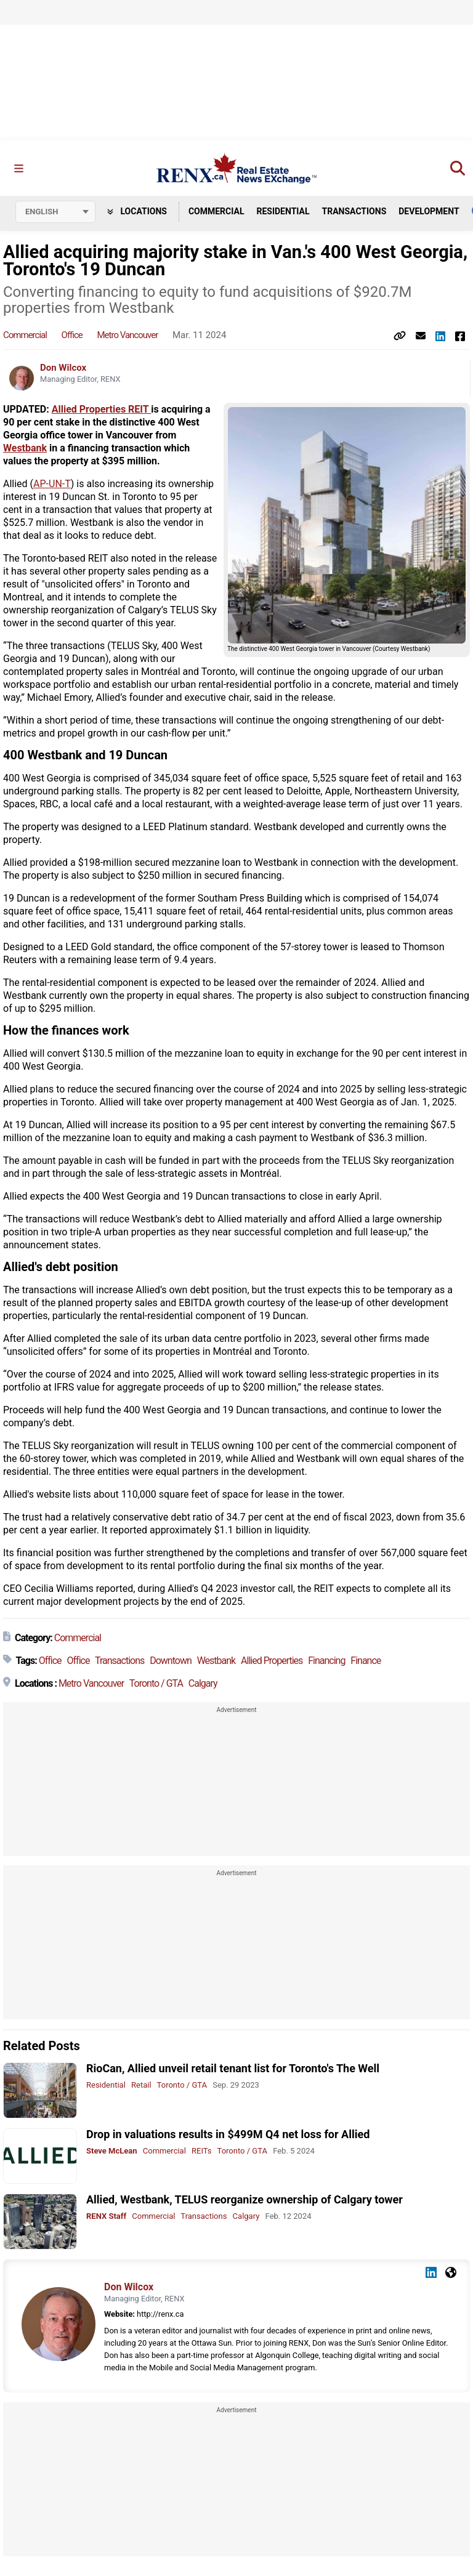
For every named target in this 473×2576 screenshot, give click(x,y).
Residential (282, 211)
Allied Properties (271, 1661)
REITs (201, 2150)
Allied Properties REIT (102, 410)
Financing (326, 1661)
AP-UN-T (52, 484)
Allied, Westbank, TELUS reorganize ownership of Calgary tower (244, 2200)
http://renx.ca (160, 2314)
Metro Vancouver (127, 335)
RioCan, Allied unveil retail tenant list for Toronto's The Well (232, 2068)
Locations (137, 211)
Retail (141, 2085)
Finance (365, 1661)
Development (428, 211)
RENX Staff (106, 2216)
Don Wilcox (63, 368)
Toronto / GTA (156, 1684)
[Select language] (55, 212)
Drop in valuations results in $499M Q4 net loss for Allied (228, 2134)
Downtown (171, 1661)
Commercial (216, 211)
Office (72, 335)
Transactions (354, 211)
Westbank (25, 448)
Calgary (202, 1684)
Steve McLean (111, 2150)
